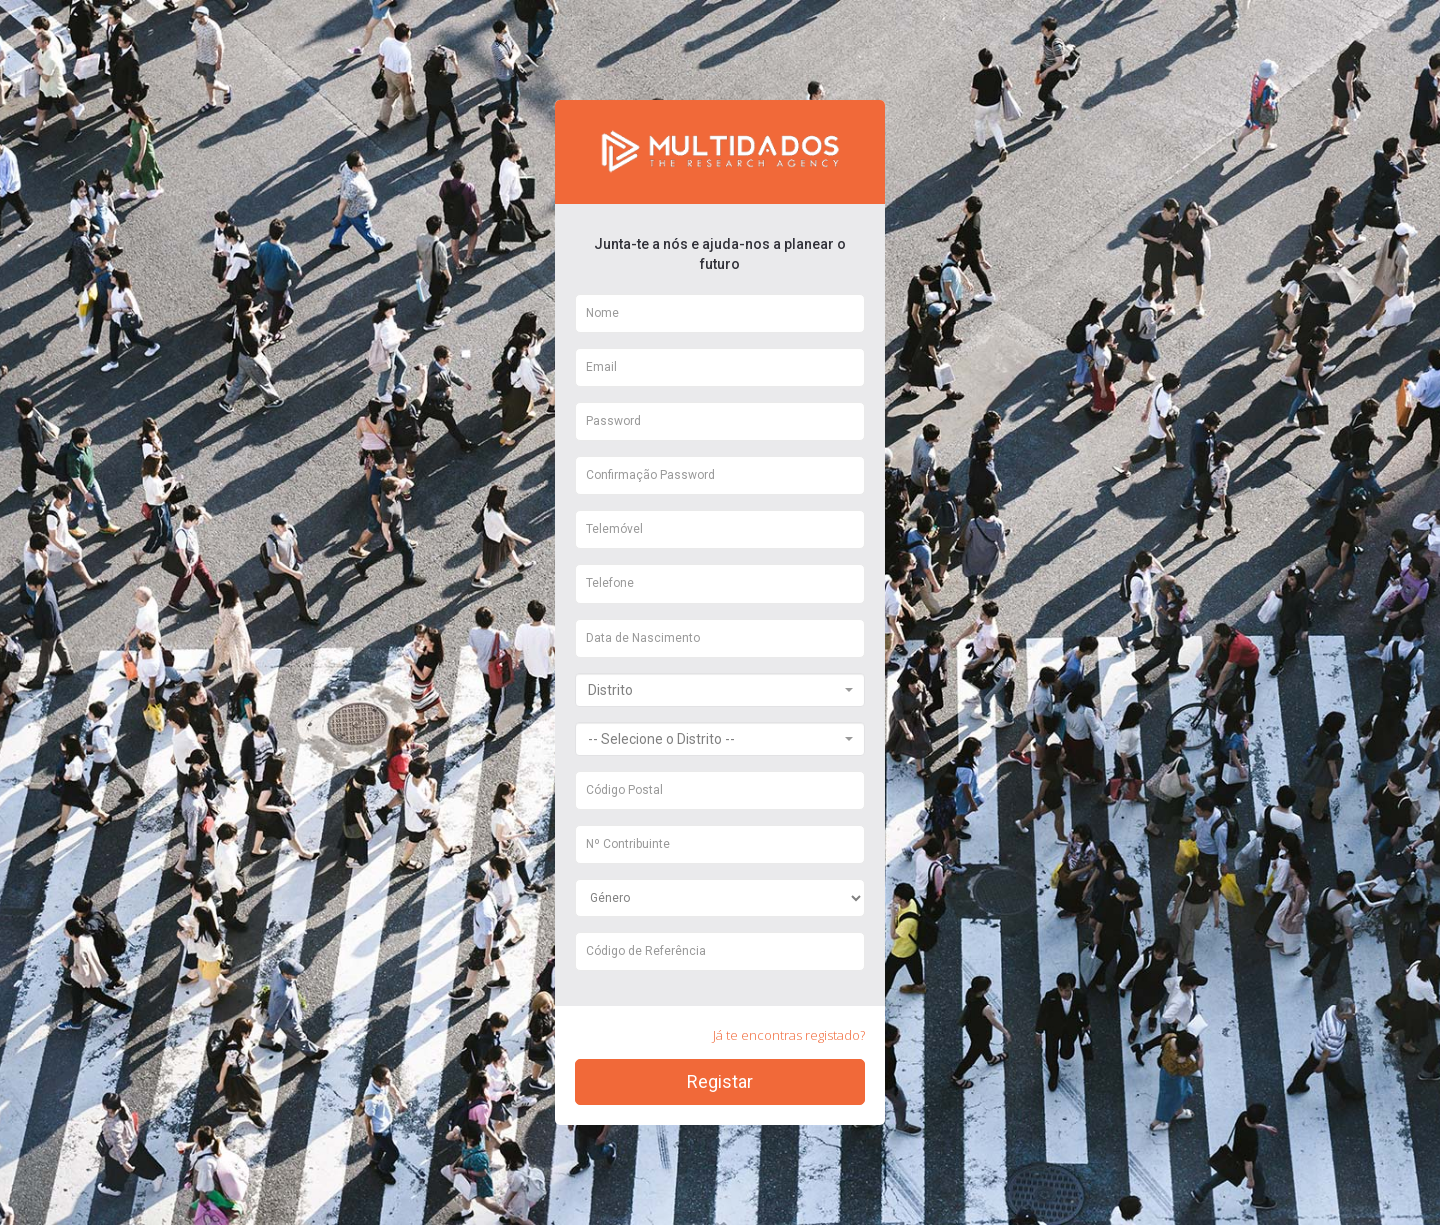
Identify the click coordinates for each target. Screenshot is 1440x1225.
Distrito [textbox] (610, 690)
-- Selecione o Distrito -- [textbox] (661, 739)
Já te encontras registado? (789, 1035)
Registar (720, 1081)
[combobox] (720, 690)
